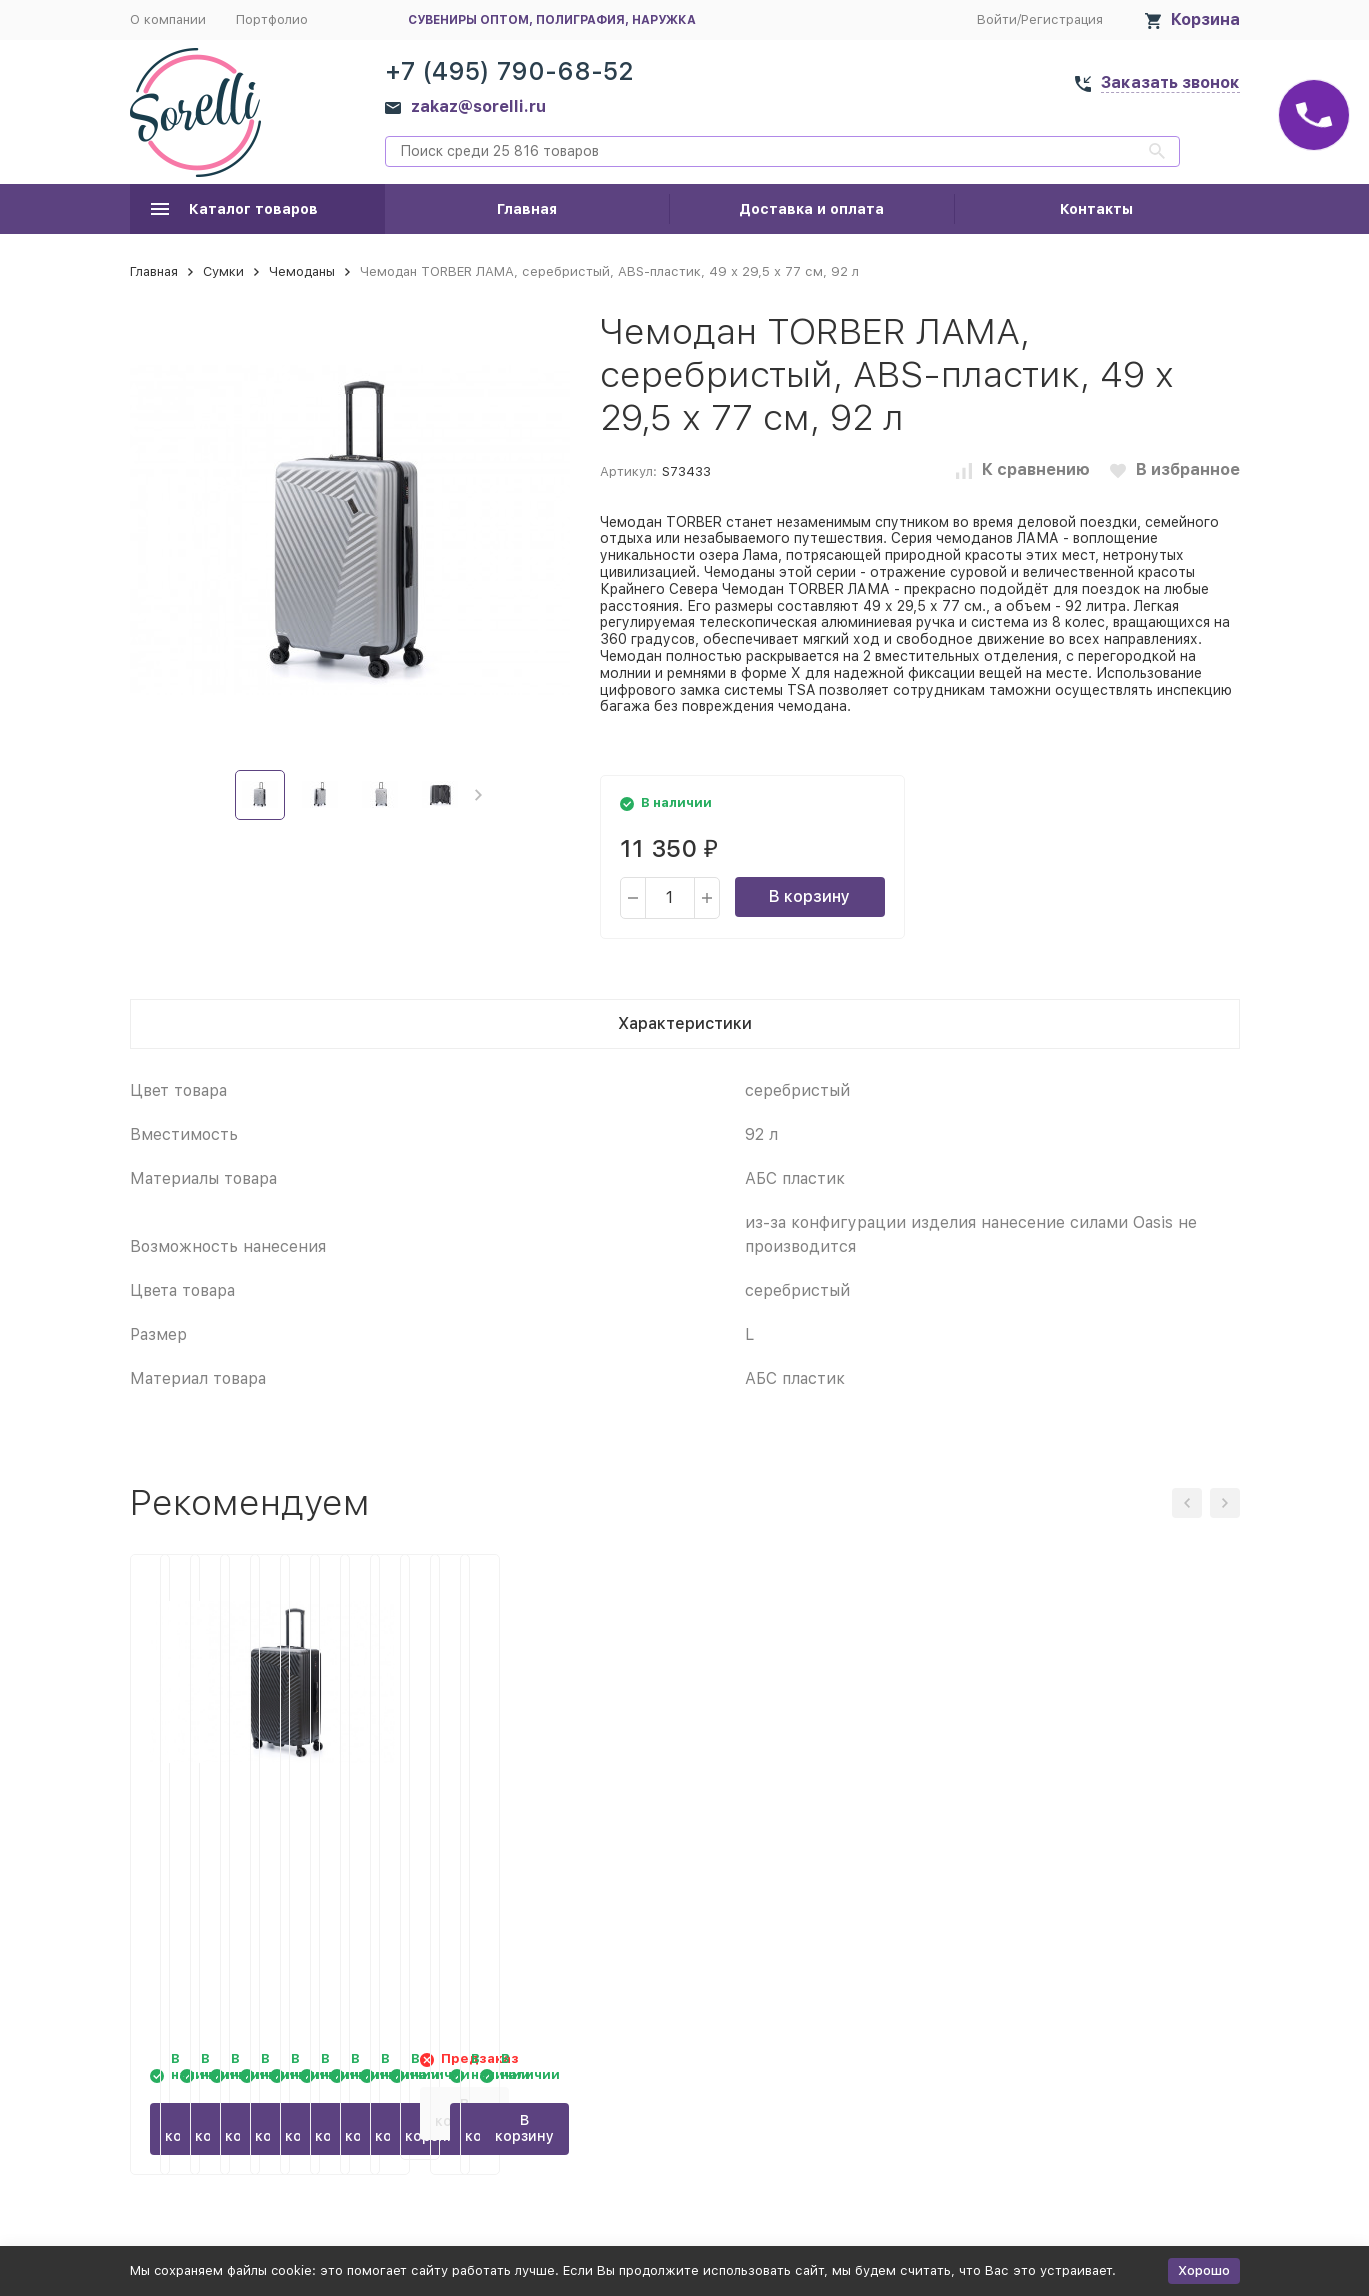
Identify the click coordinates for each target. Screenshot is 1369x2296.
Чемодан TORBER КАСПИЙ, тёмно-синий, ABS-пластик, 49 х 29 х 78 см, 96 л (250, 1840)
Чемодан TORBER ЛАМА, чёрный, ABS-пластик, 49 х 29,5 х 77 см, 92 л (532, 1840)
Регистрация (1062, 19)
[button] (478, 795)
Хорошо (1204, 2270)
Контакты (1096, 209)
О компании (168, 19)
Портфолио (272, 19)
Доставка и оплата (811, 209)
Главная (527, 209)
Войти (997, 19)
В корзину (809, 896)
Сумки (223, 271)
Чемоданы (302, 271)
